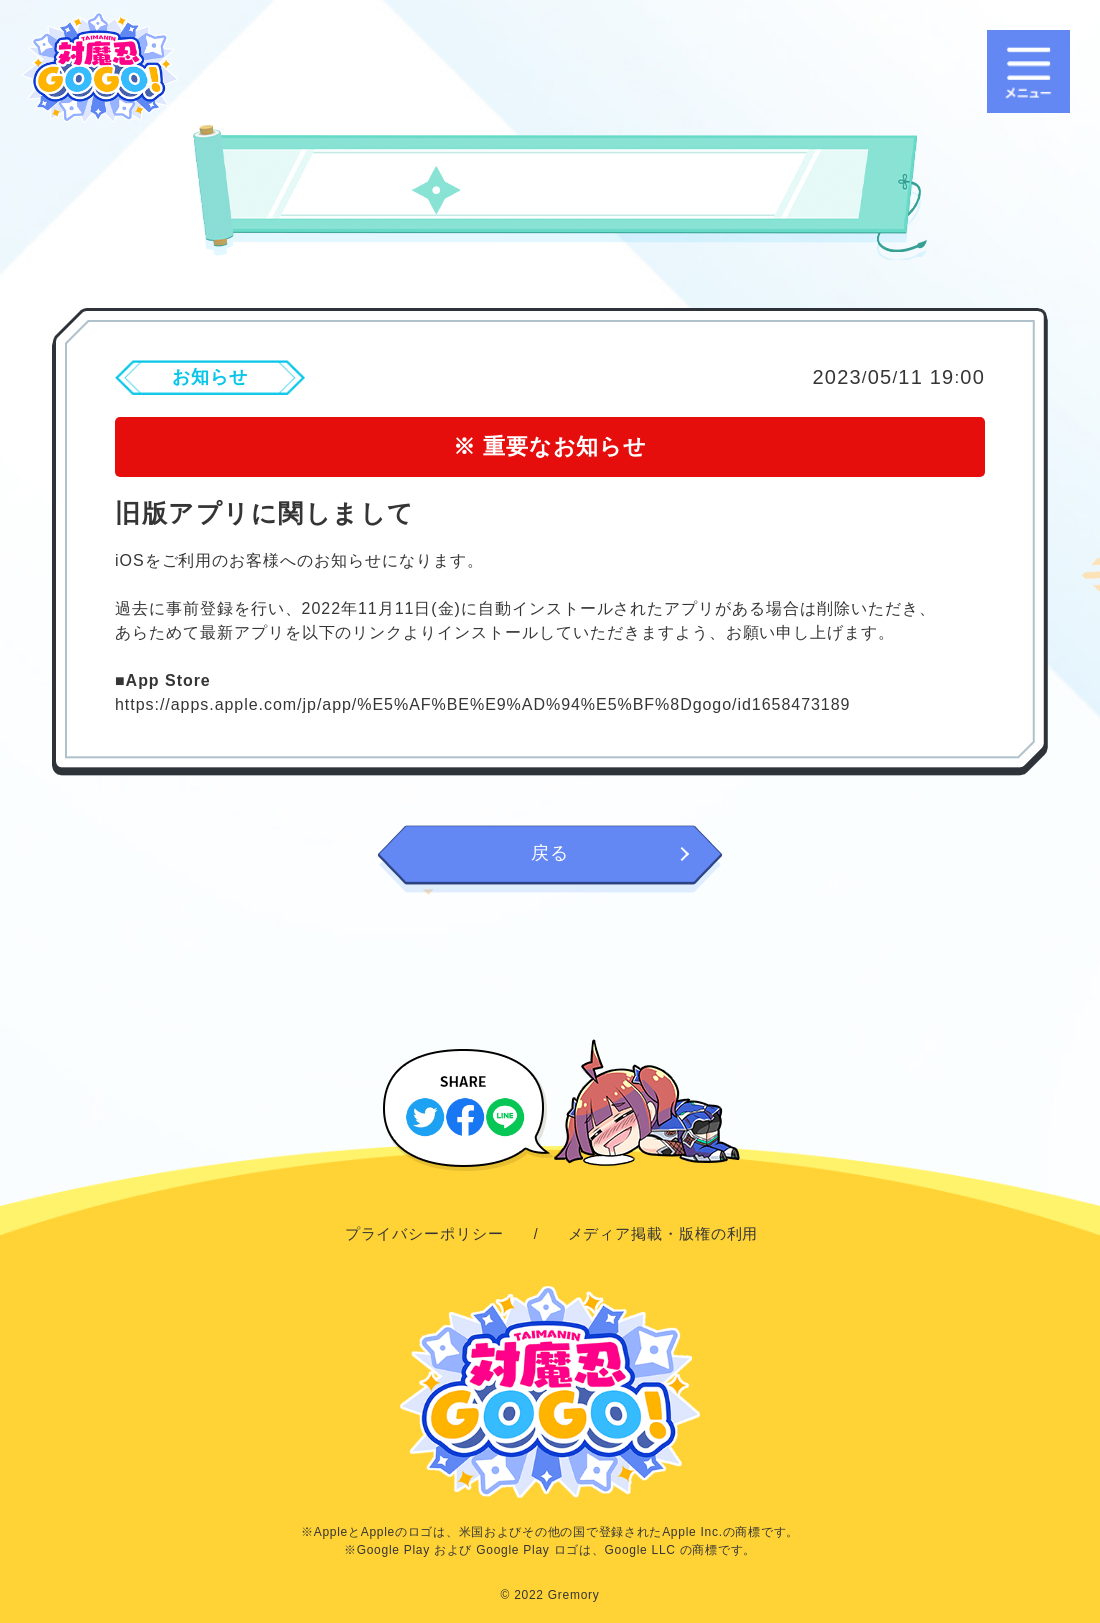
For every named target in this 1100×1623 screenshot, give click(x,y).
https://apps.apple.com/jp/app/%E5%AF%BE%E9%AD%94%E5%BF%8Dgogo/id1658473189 (482, 704)
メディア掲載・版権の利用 (663, 1233)
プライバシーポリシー (424, 1233)
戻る (550, 853)
